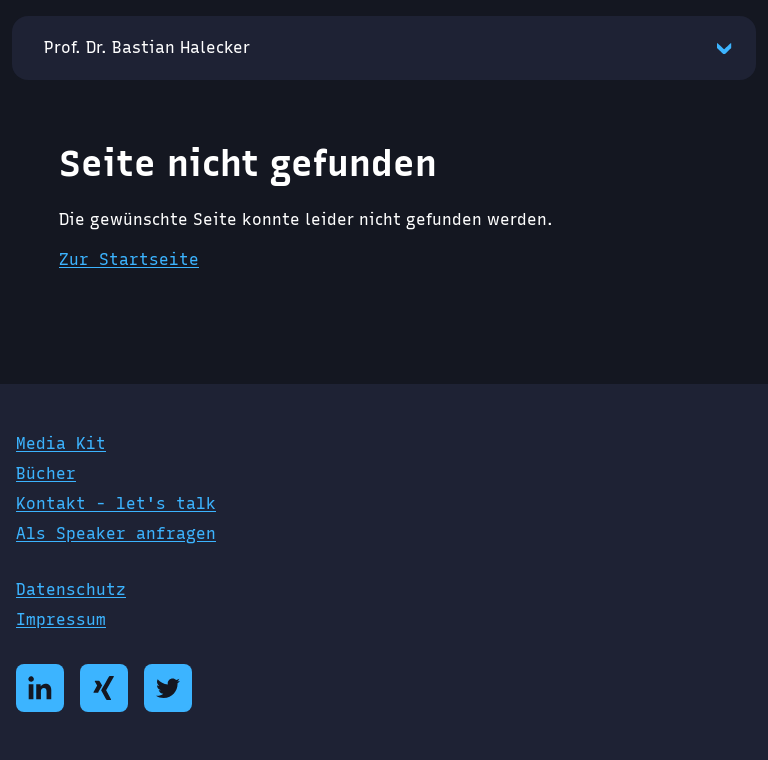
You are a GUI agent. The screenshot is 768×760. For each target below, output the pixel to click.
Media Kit (61, 443)
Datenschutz (71, 589)
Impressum (61, 619)
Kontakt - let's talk (116, 503)
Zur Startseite (129, 259)
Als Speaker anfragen (116, 533)
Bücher (46, 473)
